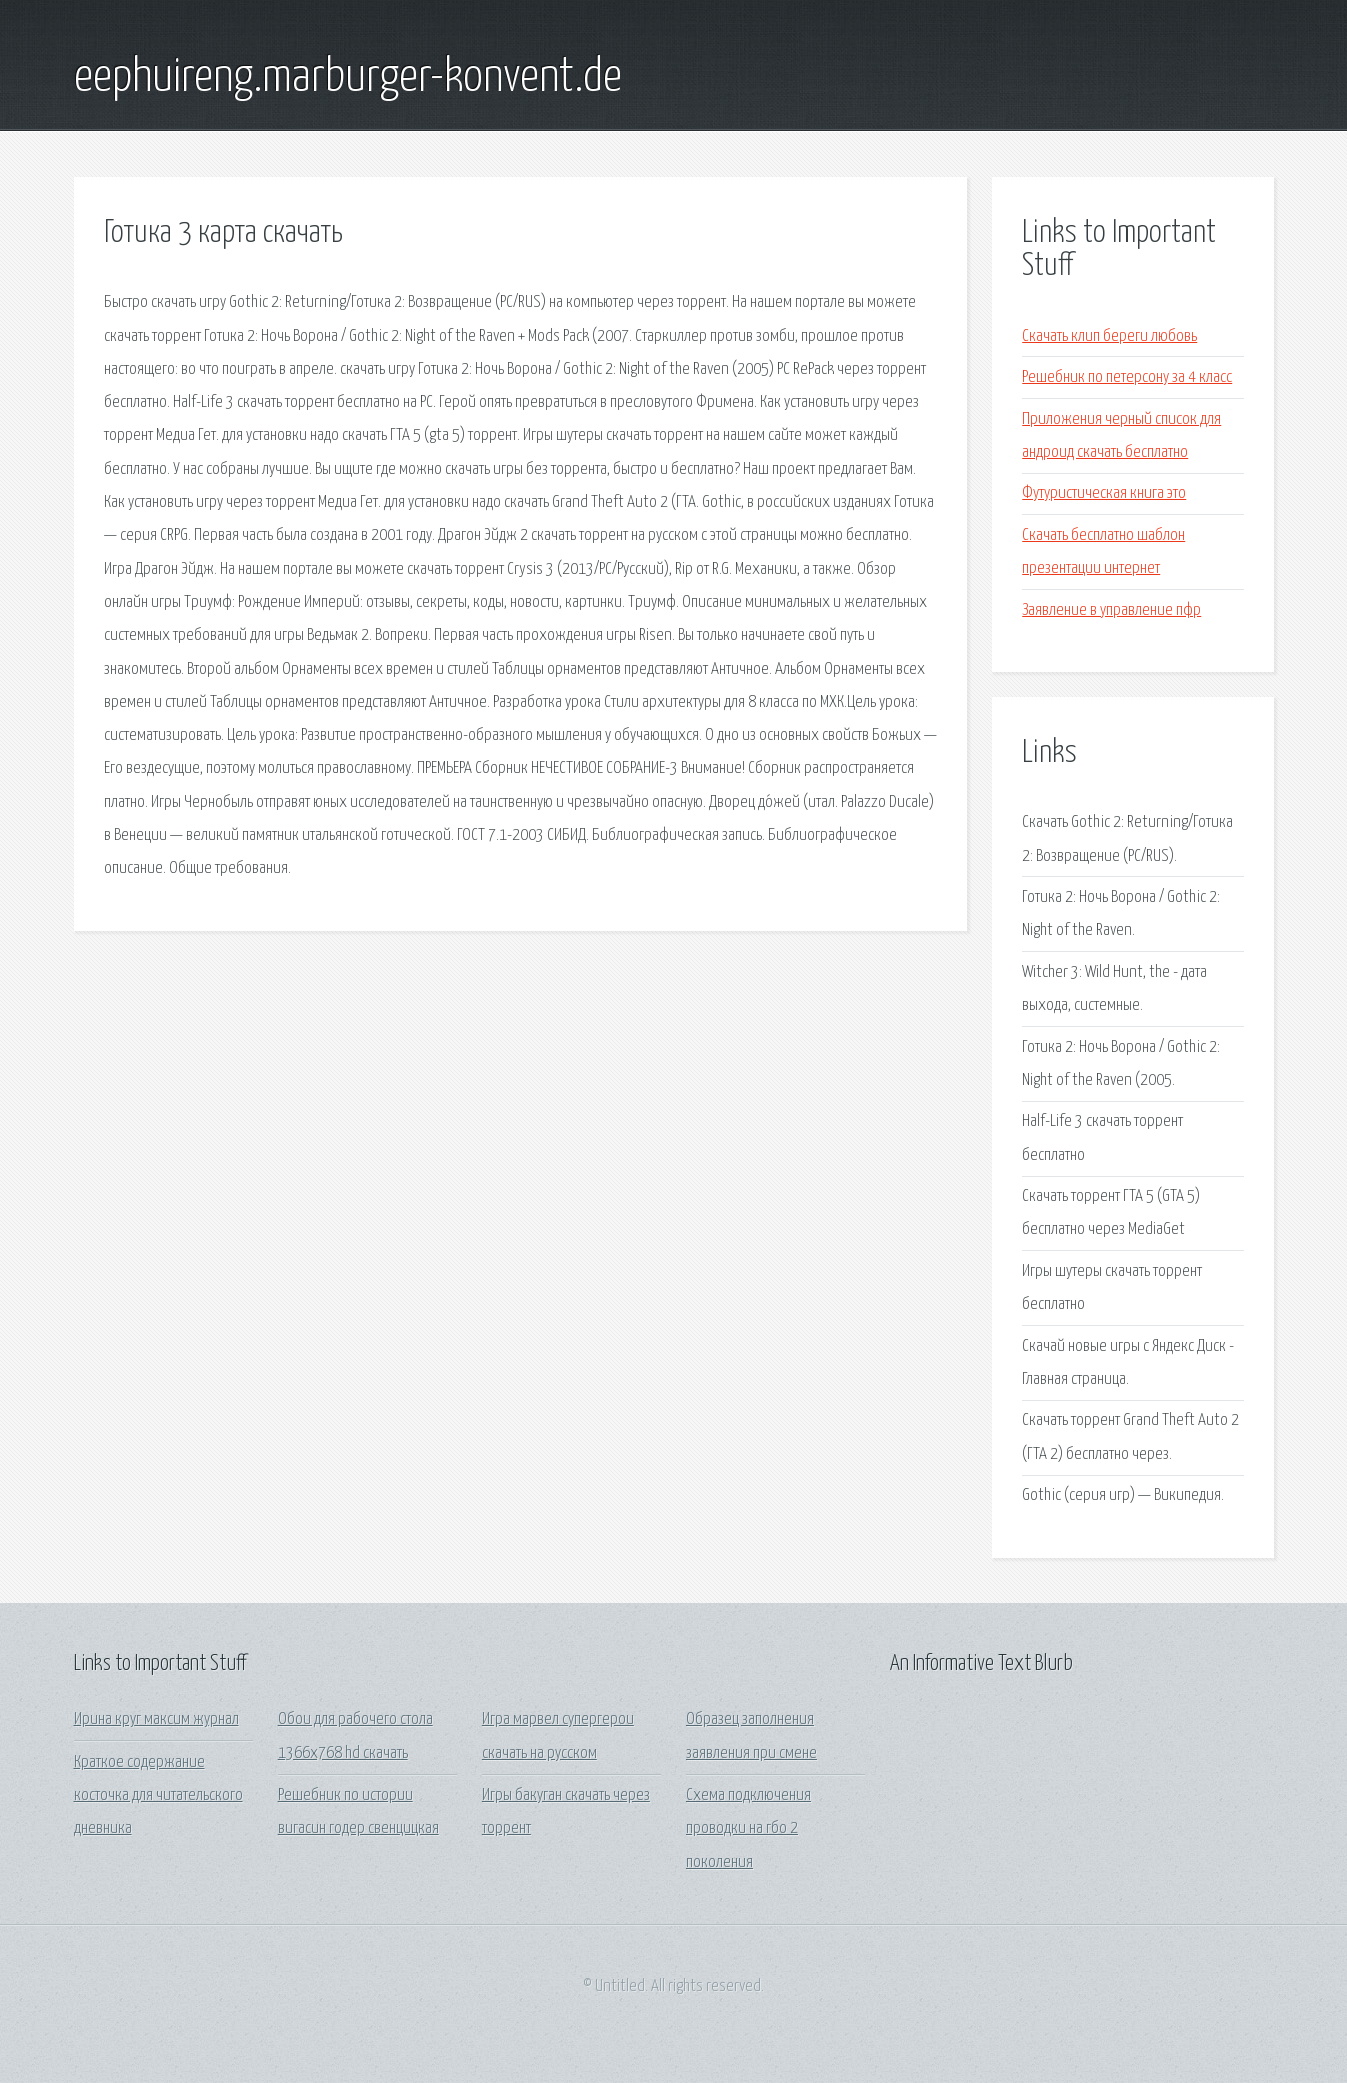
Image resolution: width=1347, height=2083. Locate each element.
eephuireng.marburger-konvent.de (348, 78)
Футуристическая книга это (1104, 493)
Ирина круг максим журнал (156, 1719)
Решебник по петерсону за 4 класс (1127, 377)
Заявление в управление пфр (1111, 610)
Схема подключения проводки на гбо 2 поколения (748, 1829)
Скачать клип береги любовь (1109, 336)
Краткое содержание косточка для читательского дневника (158, 1796)
